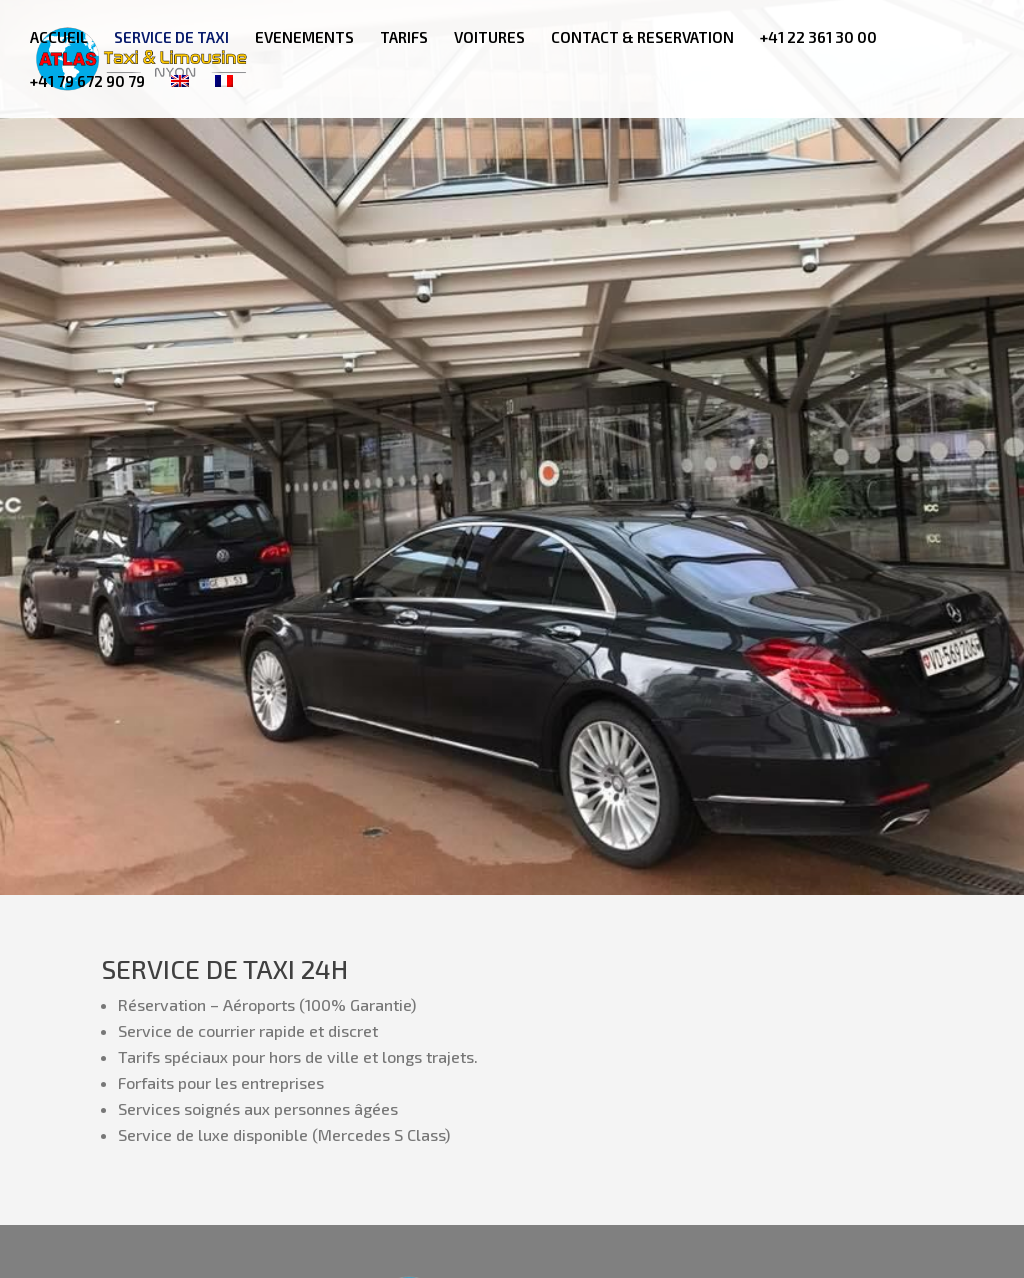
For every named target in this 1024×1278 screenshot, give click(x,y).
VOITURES (489, 38)
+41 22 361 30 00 (818, 38)
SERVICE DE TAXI (171, 38)
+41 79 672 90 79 (87, 82)
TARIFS (404, 38)
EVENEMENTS (304, 38)
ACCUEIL (59, 38)
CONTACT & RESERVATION (642, 38)
